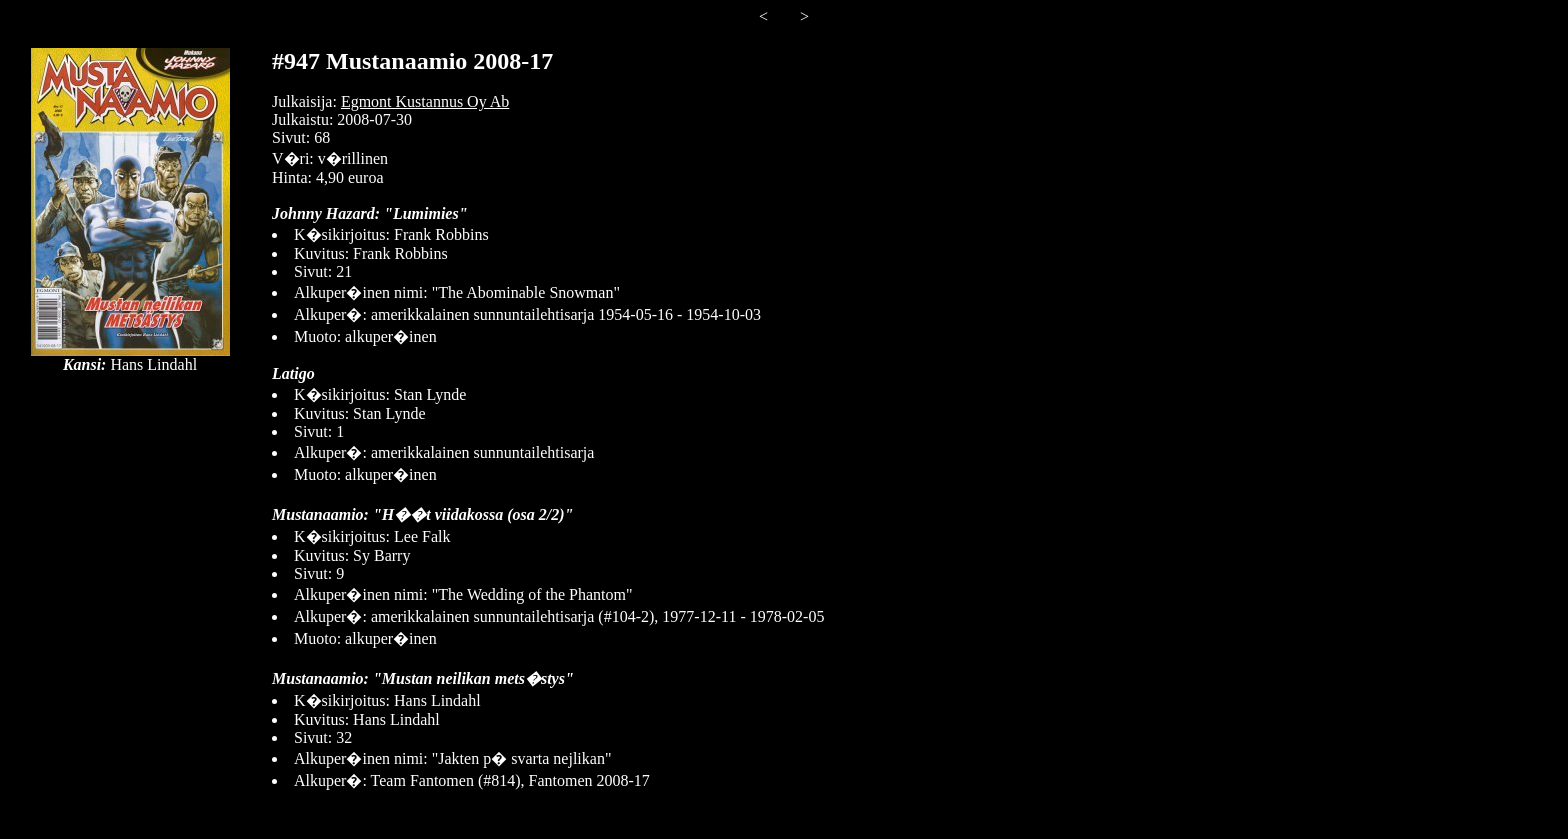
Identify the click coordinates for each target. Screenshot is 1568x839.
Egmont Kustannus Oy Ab (425, 101)
